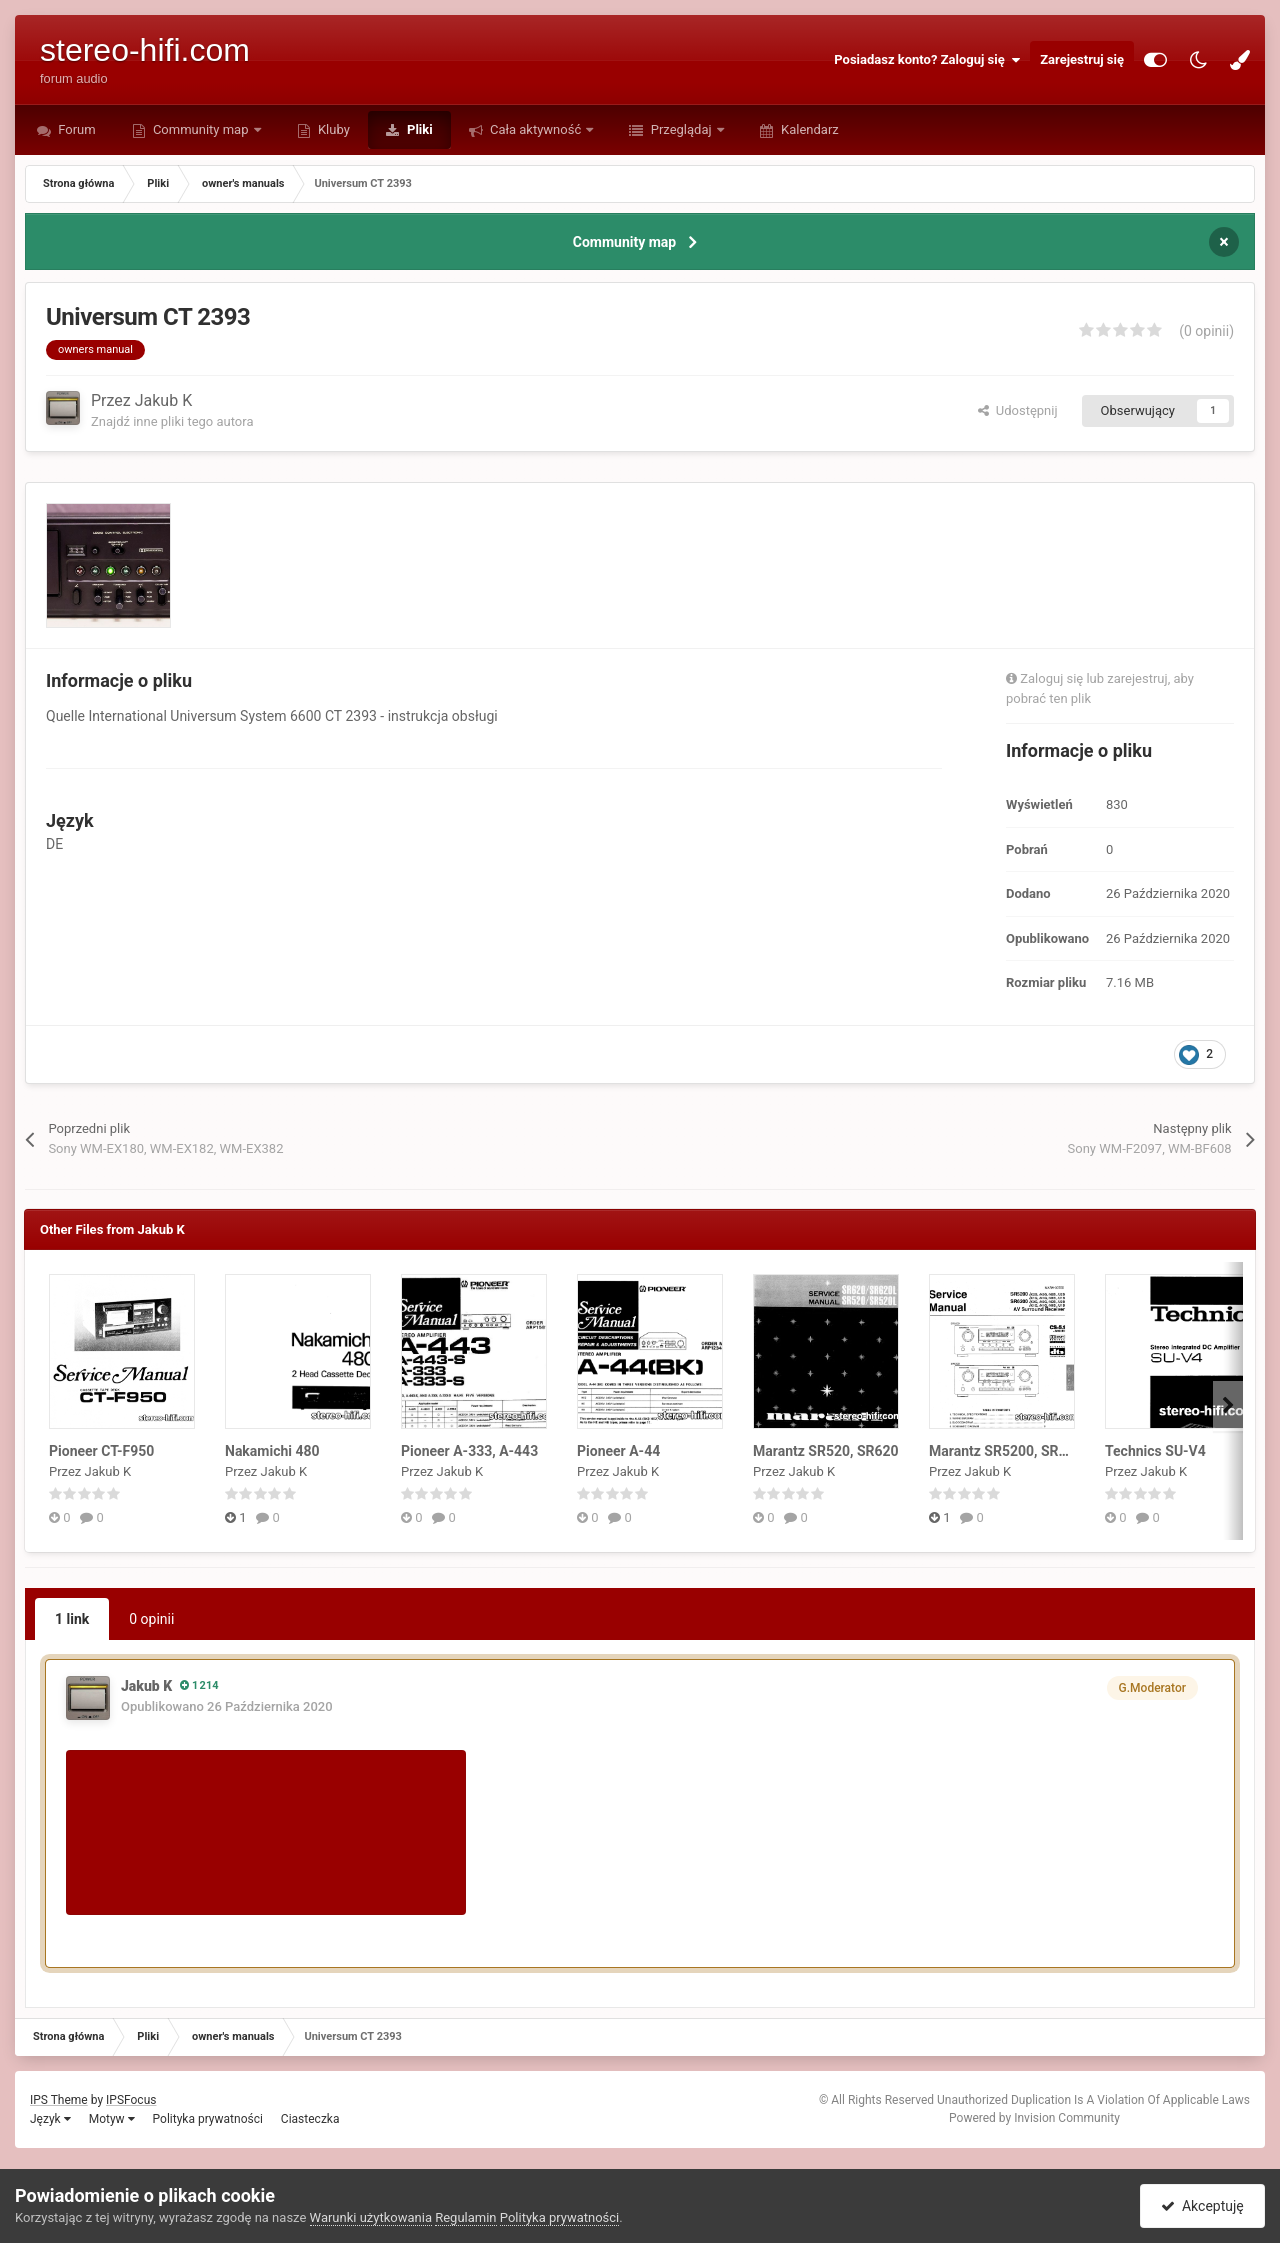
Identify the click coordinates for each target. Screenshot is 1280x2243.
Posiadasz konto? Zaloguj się (927, 60)
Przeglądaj (680, 129)
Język (50, 2119)
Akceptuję (1202, 2206)
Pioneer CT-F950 (101, 1451)
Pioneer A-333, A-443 (469, 1451)
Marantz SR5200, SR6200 (1010, 1451)
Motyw (112, 2119)
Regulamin (465, 2217)
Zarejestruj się (1082, 59)
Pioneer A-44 (618, 1451)
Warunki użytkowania (371, 2217)
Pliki (418, 129)
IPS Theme (59, 2100)
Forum (75, 129)
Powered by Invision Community (1034, 2118)
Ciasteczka (310, 2119)
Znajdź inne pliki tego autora (172, 421)
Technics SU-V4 (1155, 1451)
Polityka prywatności (208, 2119)
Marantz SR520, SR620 (826, 1451)
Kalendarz (808, 129)
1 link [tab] (72, 1619)
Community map (201, 129)
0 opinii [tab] (151, 1619)
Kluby (332, 129)
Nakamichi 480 (272, 1451)
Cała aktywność (536, 129)
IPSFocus (131, 2100)
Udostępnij (1017, 410)
